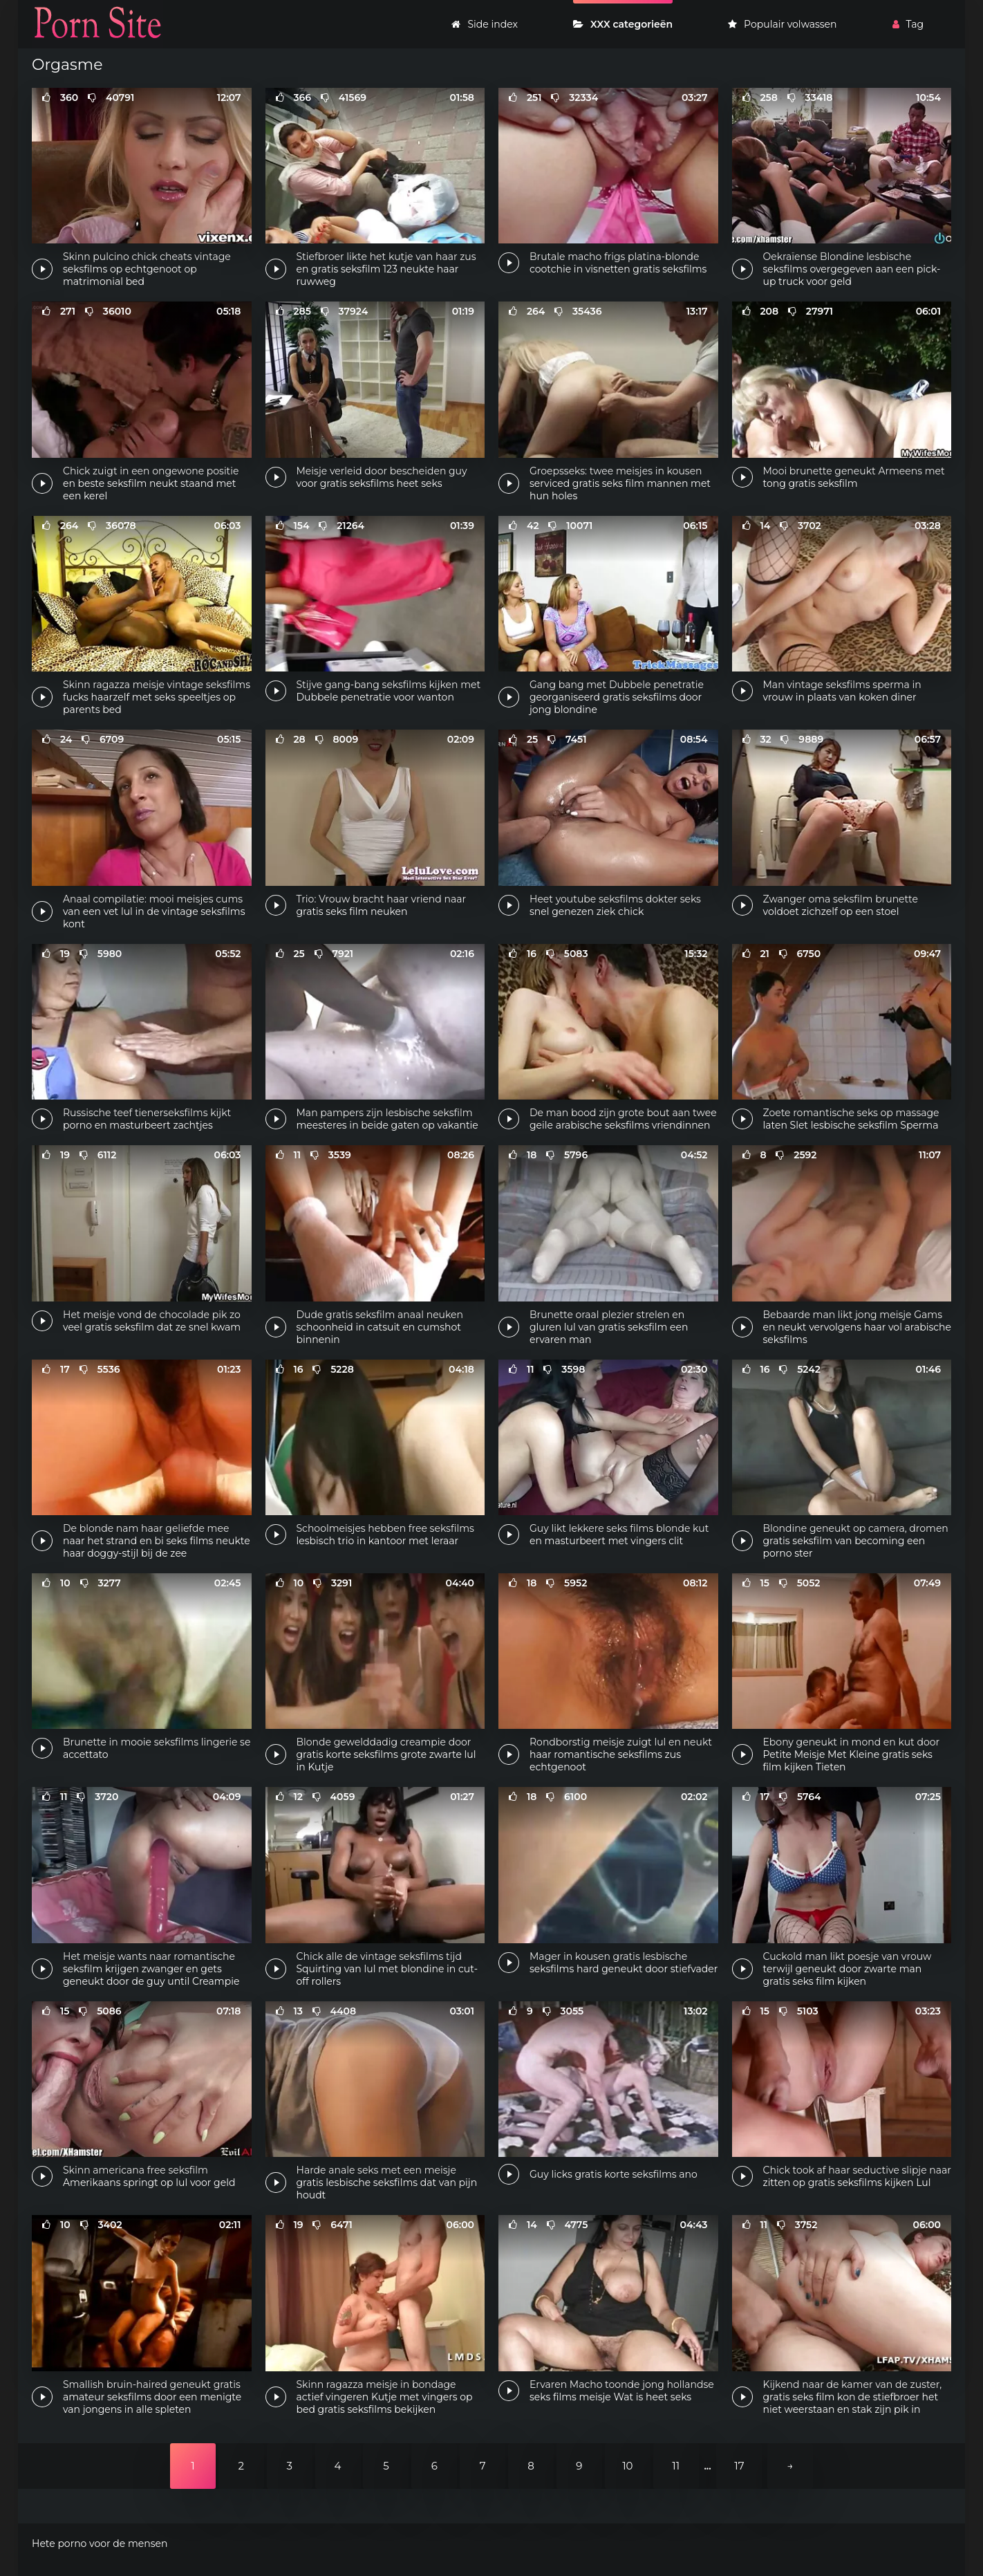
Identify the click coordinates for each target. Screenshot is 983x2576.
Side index (484, 24)
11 (676, 2465)
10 (627, 2465)
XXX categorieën (623, 24)
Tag (908, 24)
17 (739, 2465)
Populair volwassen (782, 24)
